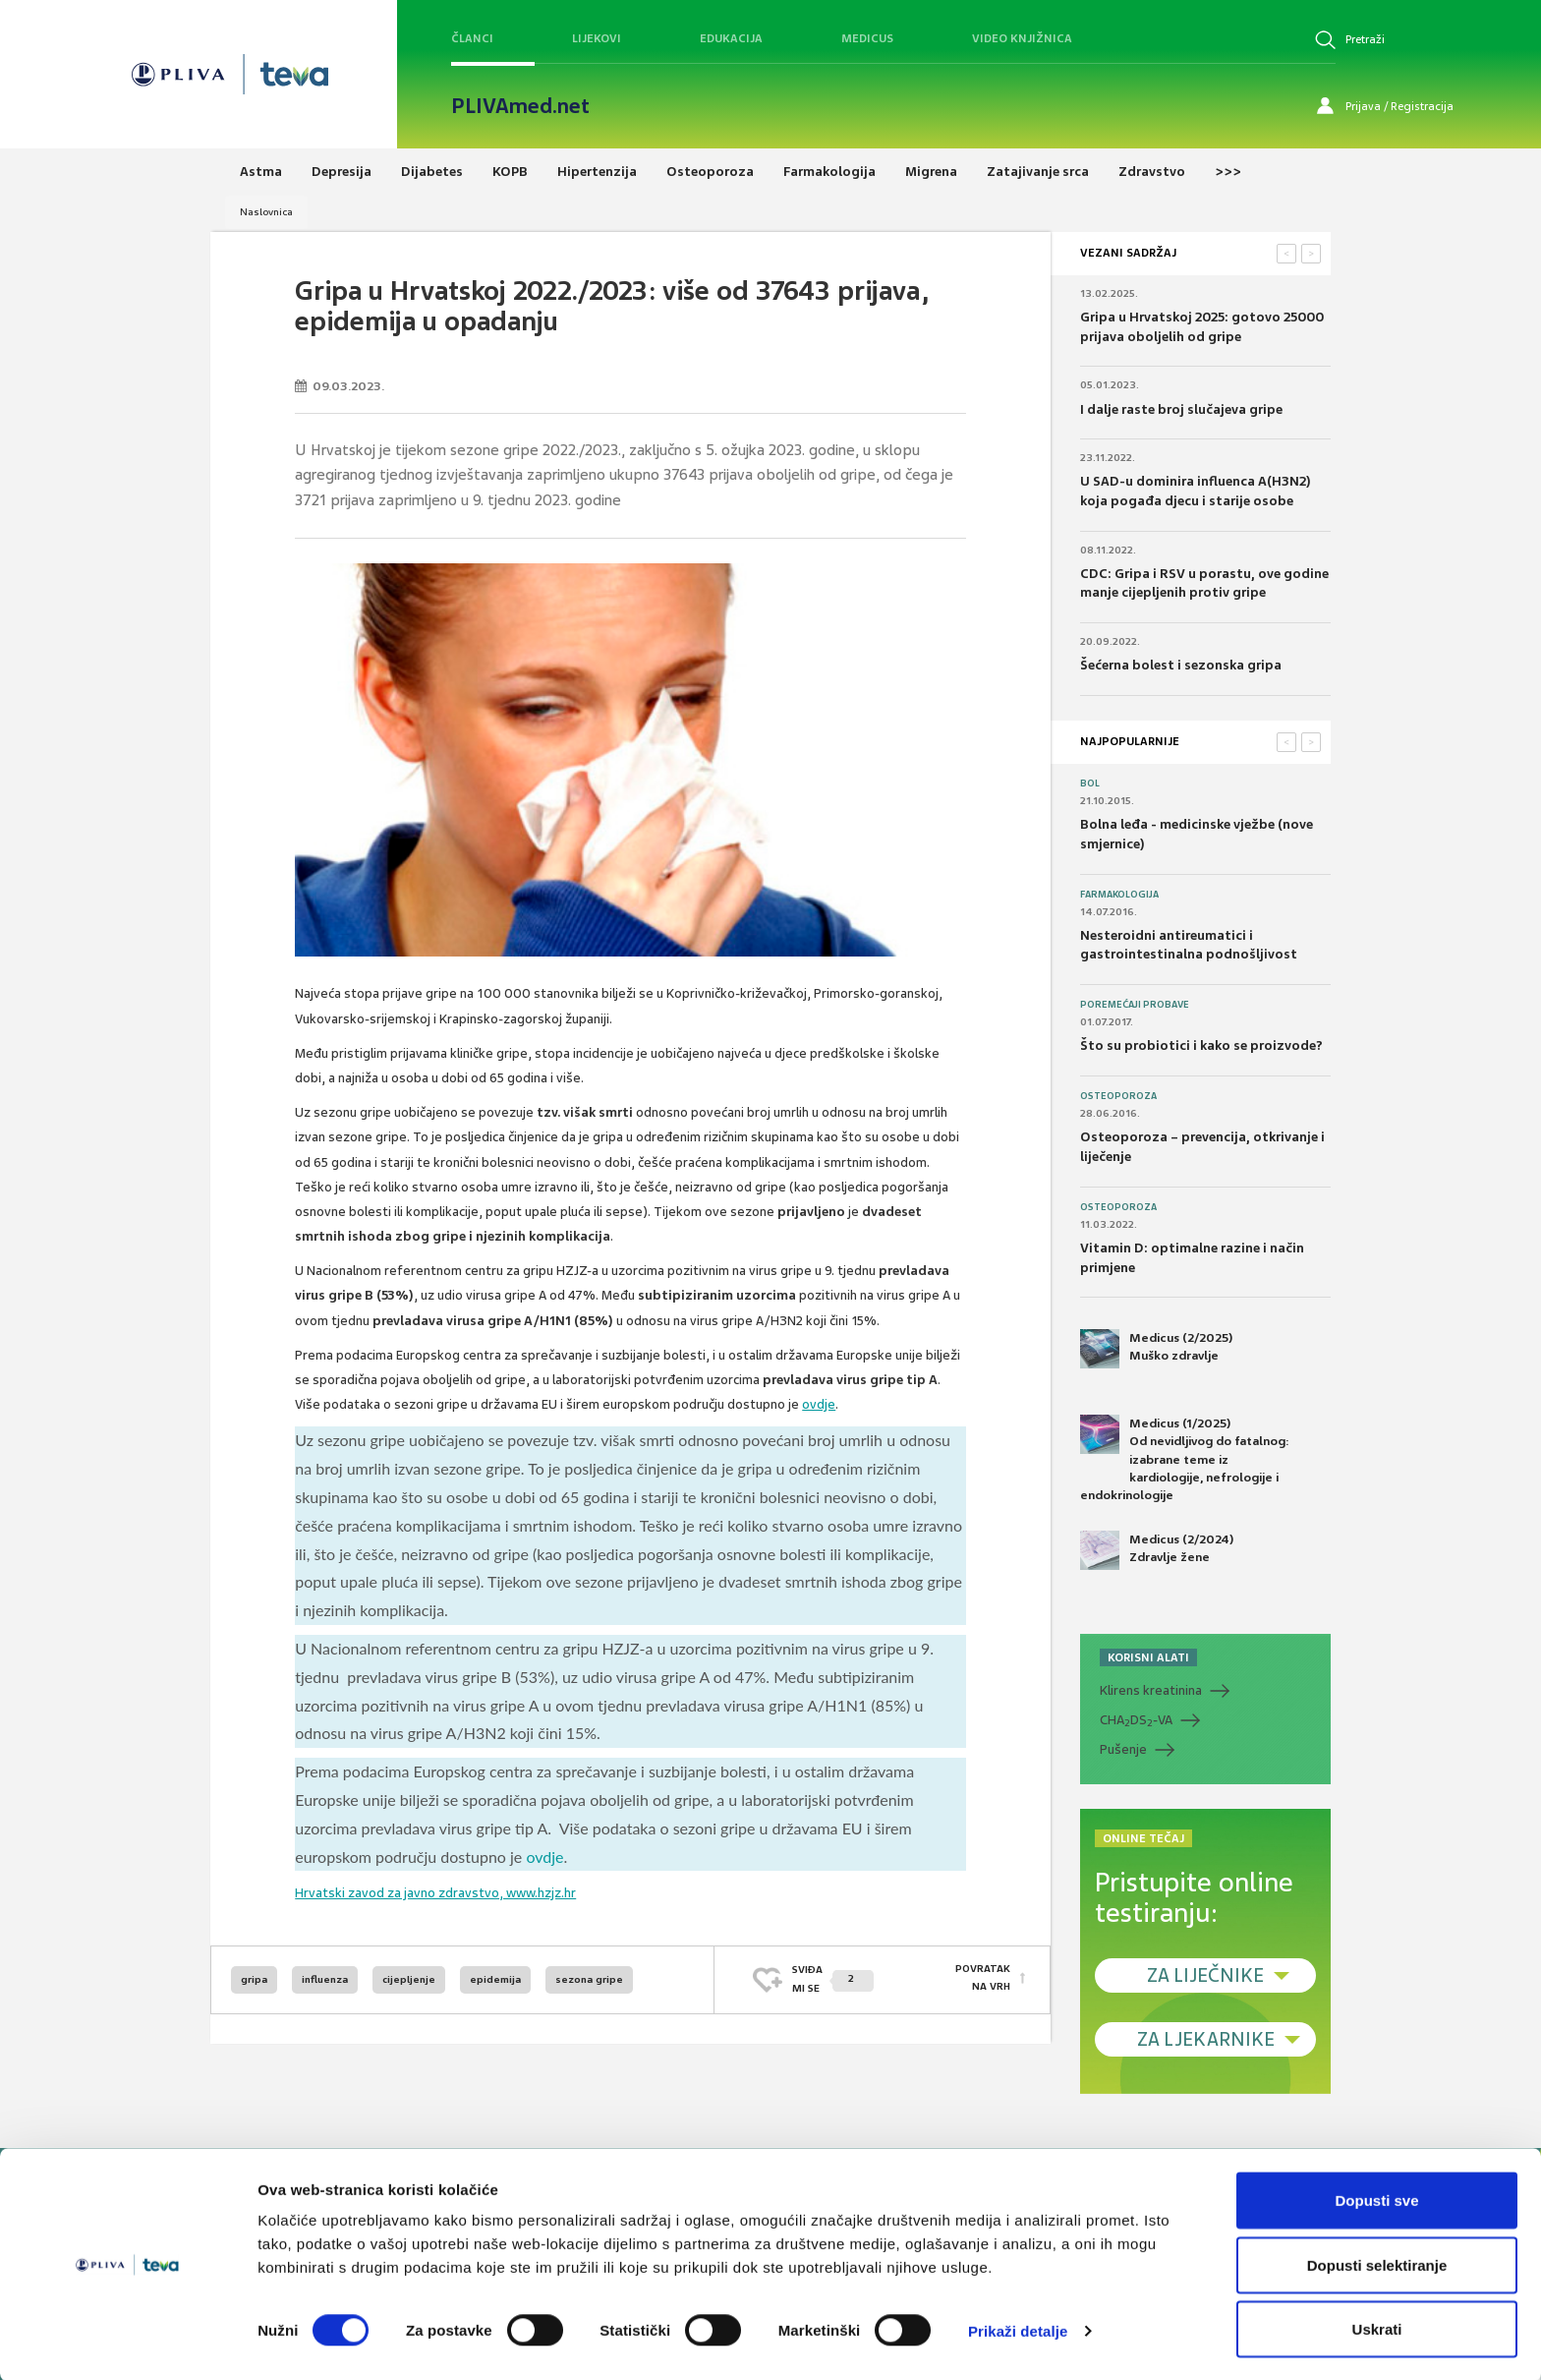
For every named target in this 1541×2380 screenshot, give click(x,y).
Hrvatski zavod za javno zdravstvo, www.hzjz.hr (435, 1893)
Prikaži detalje (1018, 2329)
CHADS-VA (1136, 1720)
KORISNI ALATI (1148, 1657)
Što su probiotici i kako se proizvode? (1201, 1045)
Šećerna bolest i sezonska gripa (1181, 665)
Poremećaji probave (1134, 1005)
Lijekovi (596, 38)
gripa (254, 1979)
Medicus (867, 38)
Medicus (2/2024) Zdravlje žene (1156, 1550)
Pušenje (1123, 1749)
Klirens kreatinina (1151, 1690)
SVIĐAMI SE (833, 1978)
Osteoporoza (1118, 1096)
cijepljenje (408, 1979)
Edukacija (731, 38)
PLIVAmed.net (520, 106)
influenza (325, 1979)
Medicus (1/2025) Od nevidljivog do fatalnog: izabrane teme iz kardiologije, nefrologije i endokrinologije (1184, 1459)
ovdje (818, 1404)
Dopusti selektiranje (1377, 2263)
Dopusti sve (1376, 2198)
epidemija (495, 1979)
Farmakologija (1119, 894)
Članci (472, 38)
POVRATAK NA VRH (982, 1978)
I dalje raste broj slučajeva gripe (1181, 409)
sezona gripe (589, 1979)
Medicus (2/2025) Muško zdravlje (1156, 1348)
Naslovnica (266, 211)
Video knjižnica (1022, 38)
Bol (1090, 783)
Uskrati (1377, 2327)
